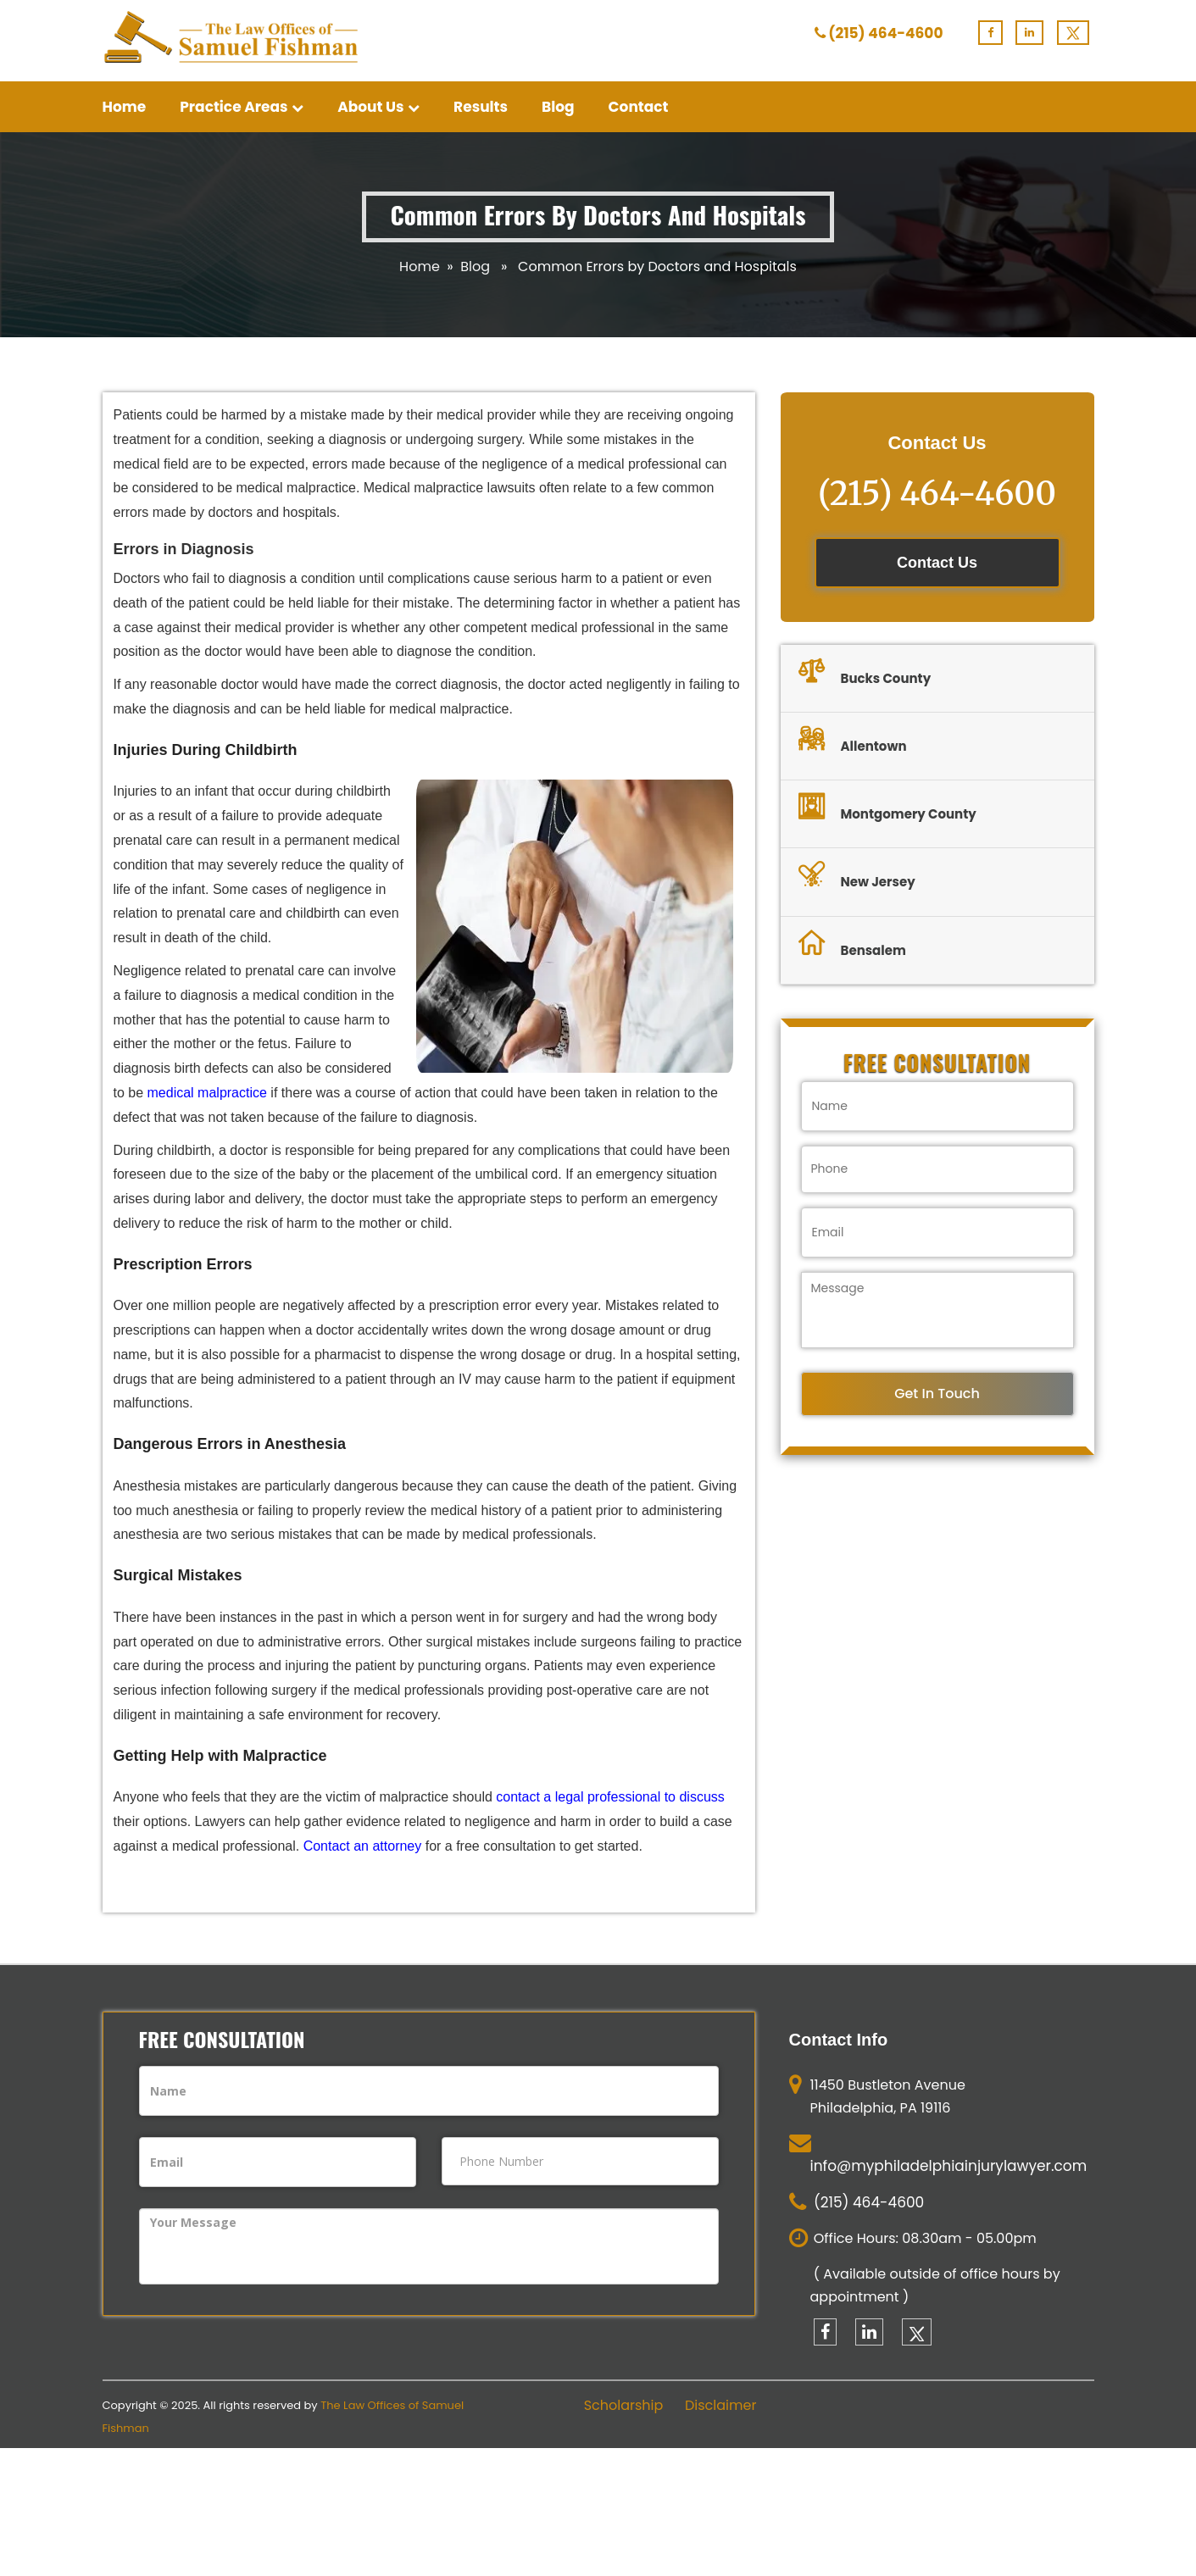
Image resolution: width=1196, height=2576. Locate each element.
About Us (378, 107)
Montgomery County (887, 809)
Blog (558, 107)
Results (480, 107)
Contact (639, 107)
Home (125, 107)
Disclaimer (720, 2406)
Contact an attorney (362, 1846)
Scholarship (624, 2406)
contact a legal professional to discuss (610, 1797)
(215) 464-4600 (885, 33)
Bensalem (852, 945)
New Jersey (856, 877)
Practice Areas (241, 107)
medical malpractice (207, 1092)
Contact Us (937, 562)
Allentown (852, 741)
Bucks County (865, 673)
